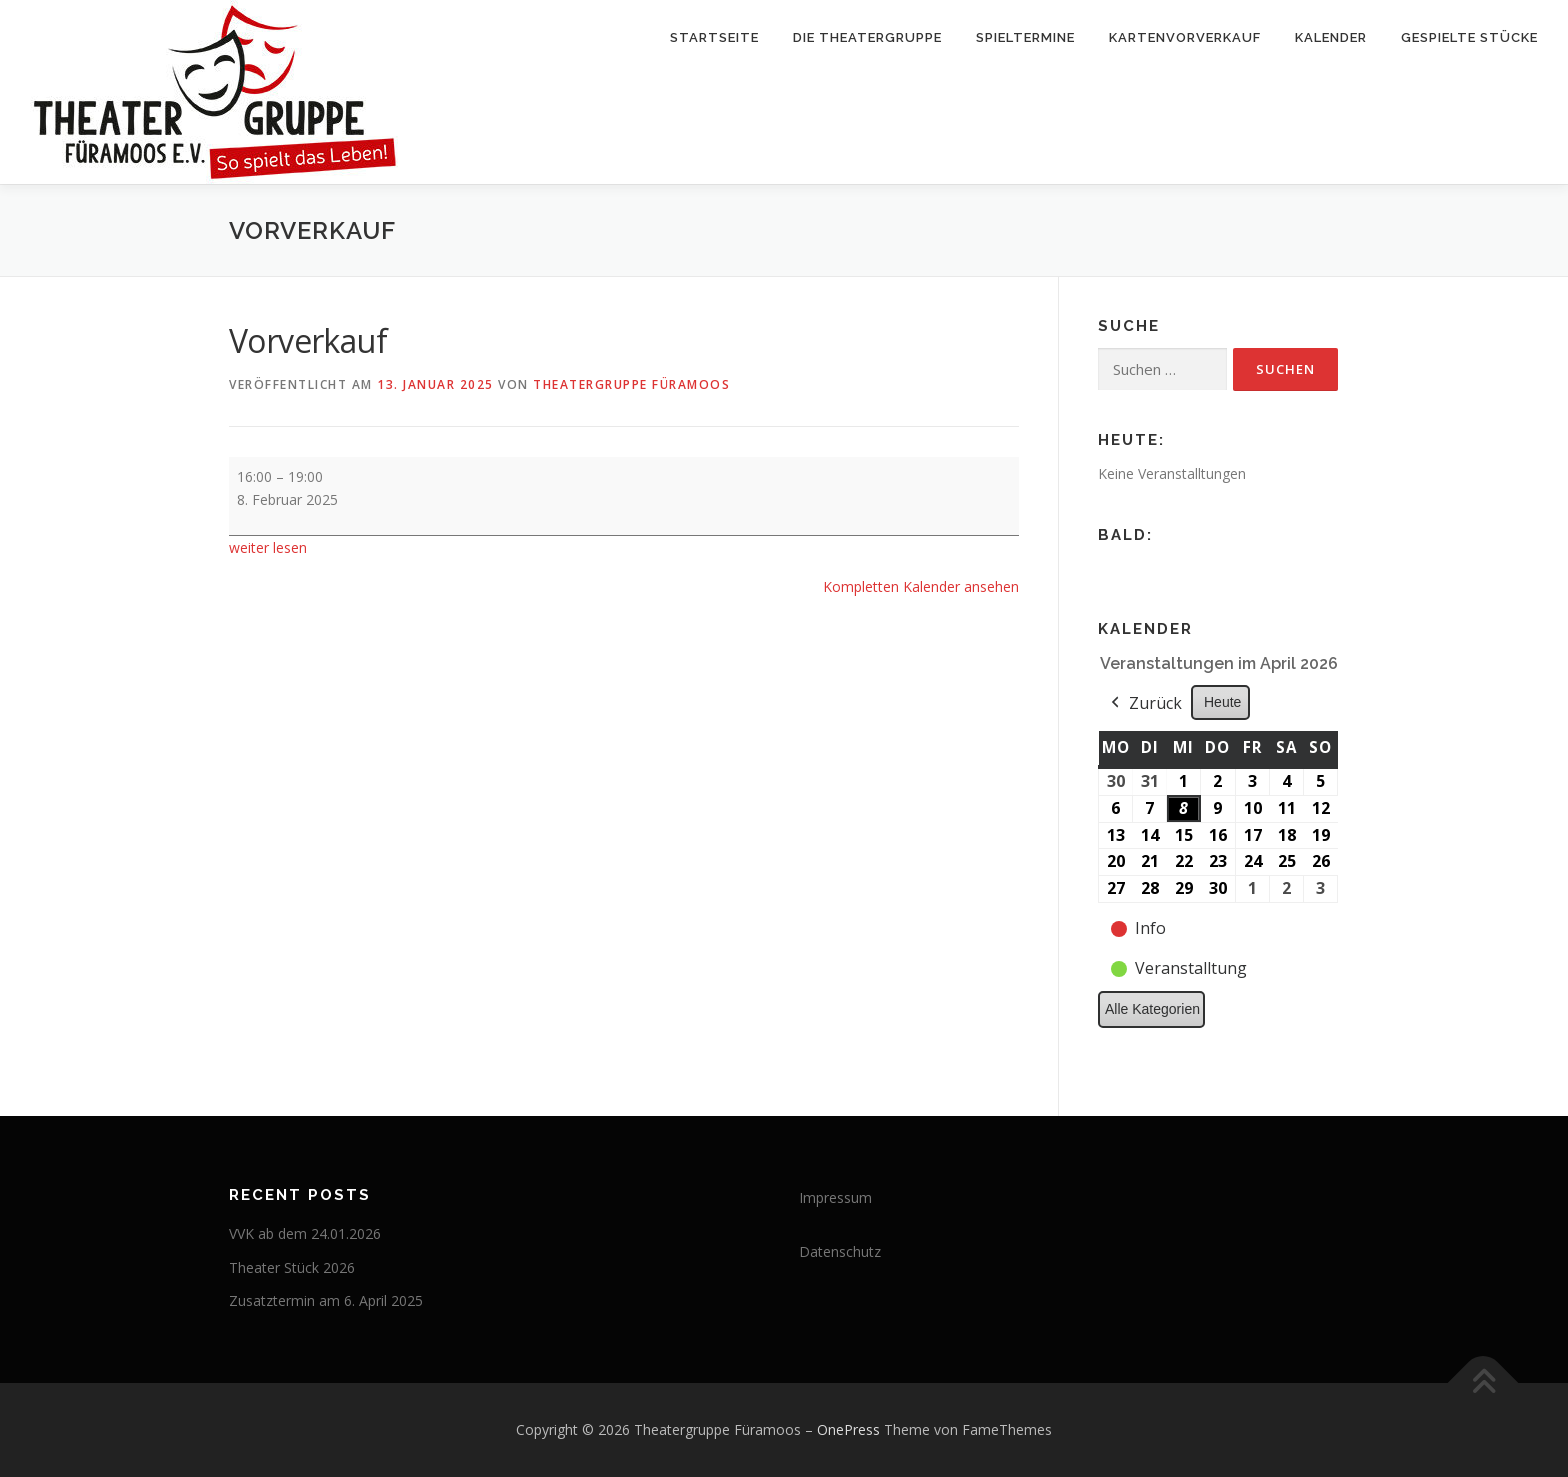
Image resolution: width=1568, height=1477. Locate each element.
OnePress (848, 1429)
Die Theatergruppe (867, 37)
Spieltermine (1025, 37)
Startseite (714, 37)
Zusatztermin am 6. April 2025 (326, 1300)
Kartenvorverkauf (1185, 37)
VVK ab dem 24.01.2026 (305, 1233)
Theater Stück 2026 (292, 1267)
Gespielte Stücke (1469, 37)
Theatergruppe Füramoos (631, 384)
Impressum (835, 1197)
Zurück (1144, 704)
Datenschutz (840, 1251)
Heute (1222, 702)
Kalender (1331, 37)
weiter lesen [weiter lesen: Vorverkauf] (268, 547)
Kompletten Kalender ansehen (921, 586)
